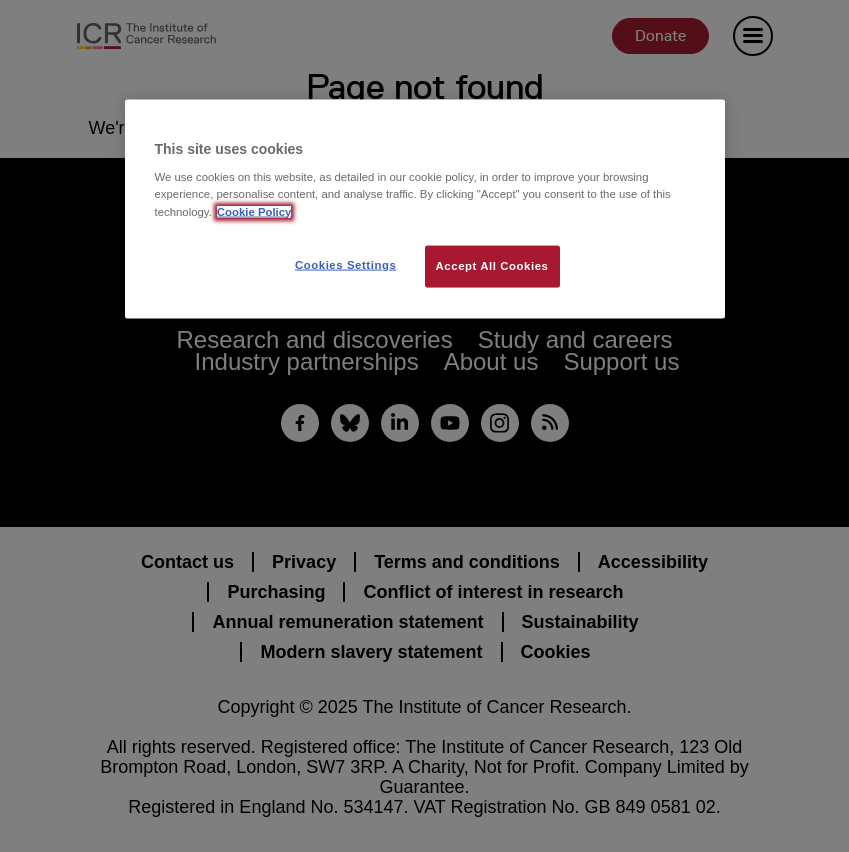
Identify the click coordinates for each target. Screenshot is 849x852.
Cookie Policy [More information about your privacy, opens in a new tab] (254, 211)
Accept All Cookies (492, 265)
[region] (425, 208)
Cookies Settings (345, 264)
